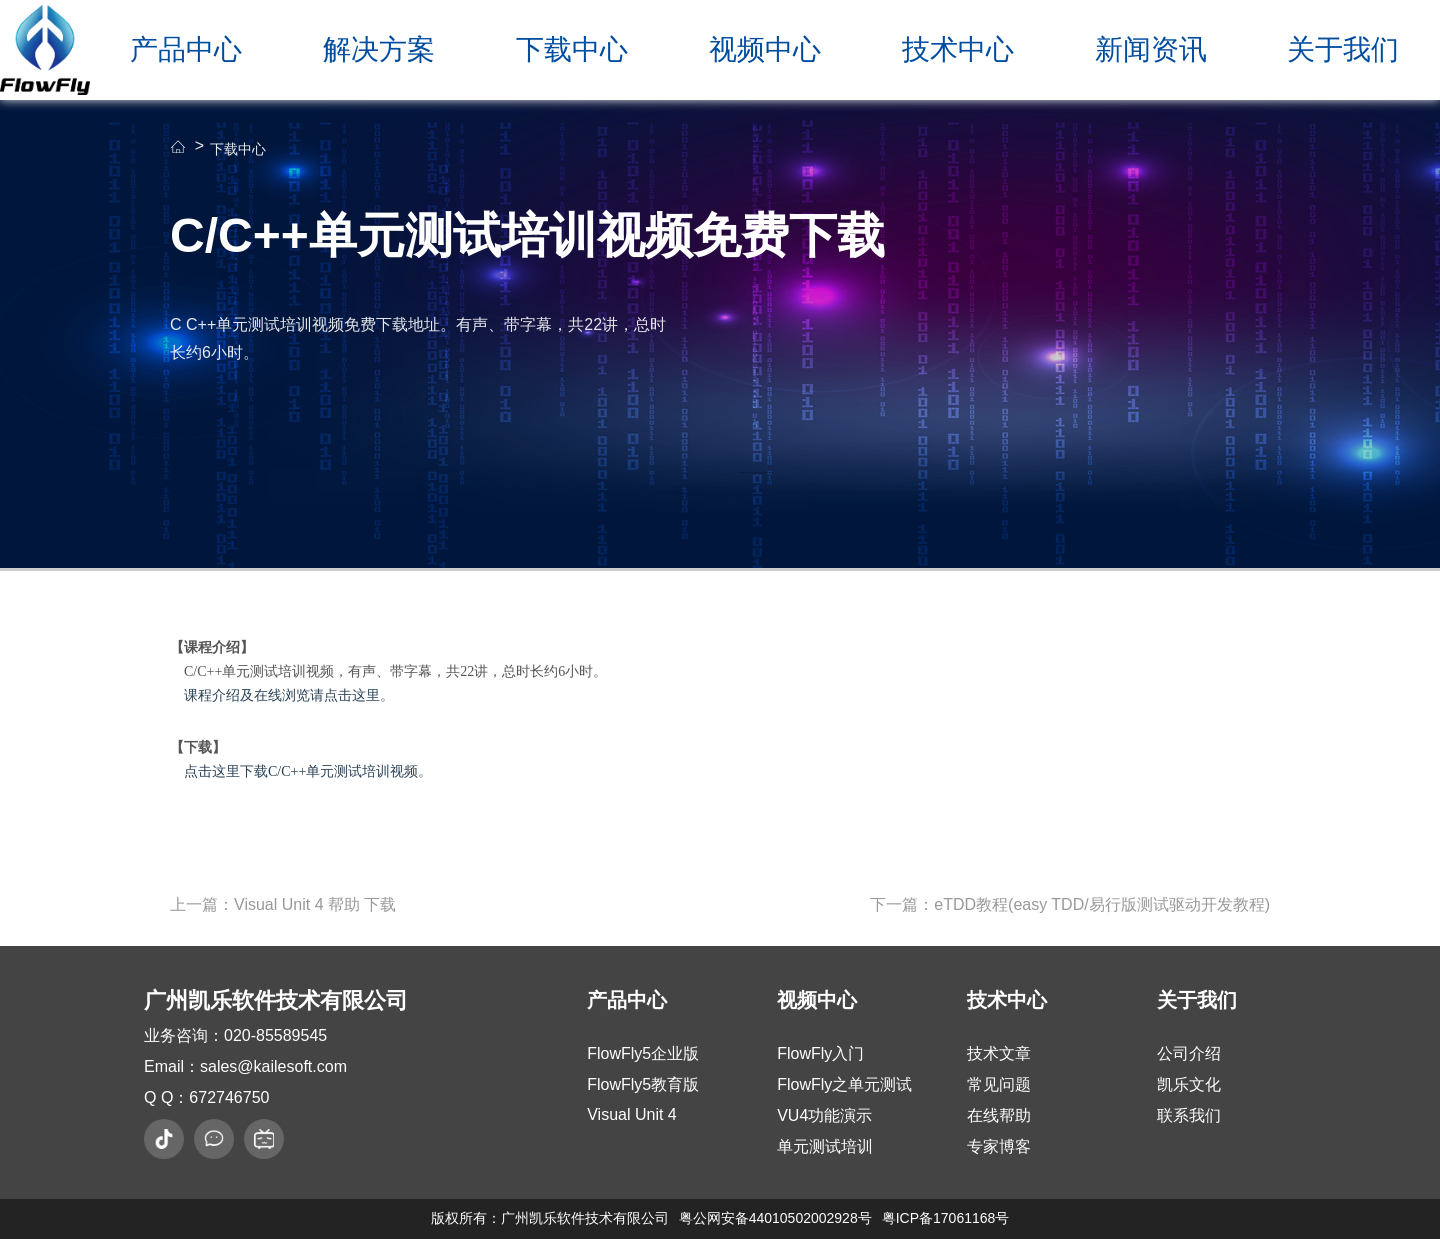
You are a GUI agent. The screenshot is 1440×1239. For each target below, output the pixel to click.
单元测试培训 (825, 1146)
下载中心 (572, 49)
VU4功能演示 (824, 1115)
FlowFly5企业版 (643, 1053)
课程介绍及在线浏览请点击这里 (282, 695)
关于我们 (1343, 49)
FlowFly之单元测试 (844, 1084)
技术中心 (958, 49)
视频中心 (765, 49)
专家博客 (999, 1146)
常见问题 (999, 1084)
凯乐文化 (1189, 1084)
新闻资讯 (1151, 49)
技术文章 (999, 1053)
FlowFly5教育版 (643, 1084)
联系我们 (1189, 1115)
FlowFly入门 (820, 1053)
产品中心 (186, 49)
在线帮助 (999, 1115)
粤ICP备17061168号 (946, 1218)
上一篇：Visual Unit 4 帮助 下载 (283, 904)
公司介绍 (1189, 1053)
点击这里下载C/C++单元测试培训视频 (301, 771)
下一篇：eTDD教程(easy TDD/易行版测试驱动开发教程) (1070, 904)
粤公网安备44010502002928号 (775, 1218)
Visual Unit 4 (632, 1114)
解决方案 (379, 49)
